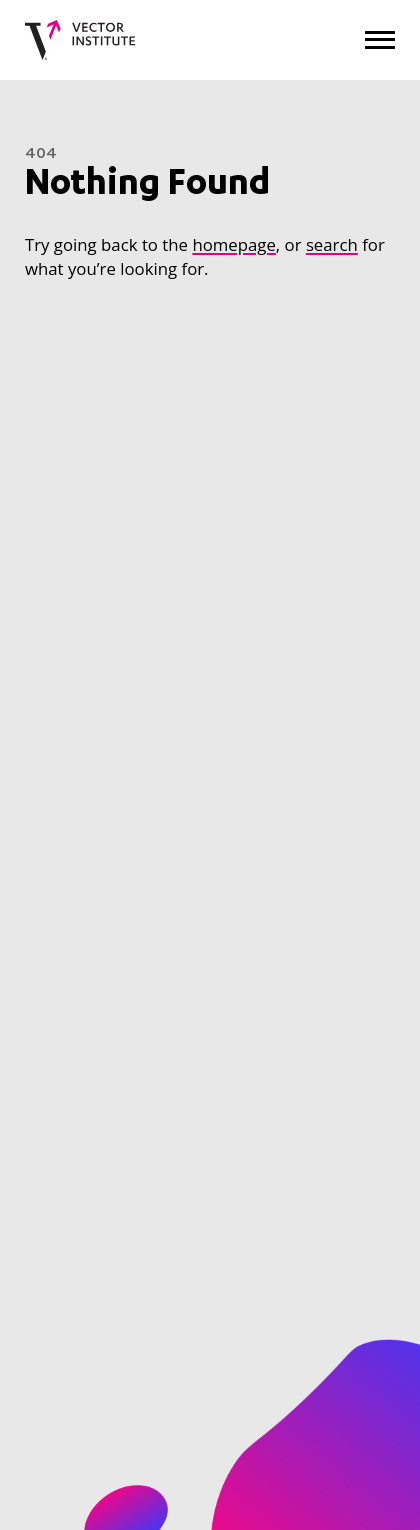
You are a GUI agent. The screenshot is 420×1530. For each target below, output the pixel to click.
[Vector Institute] (80, 40)
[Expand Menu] (380, 39)
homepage (233, 244)
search (332, 244)
